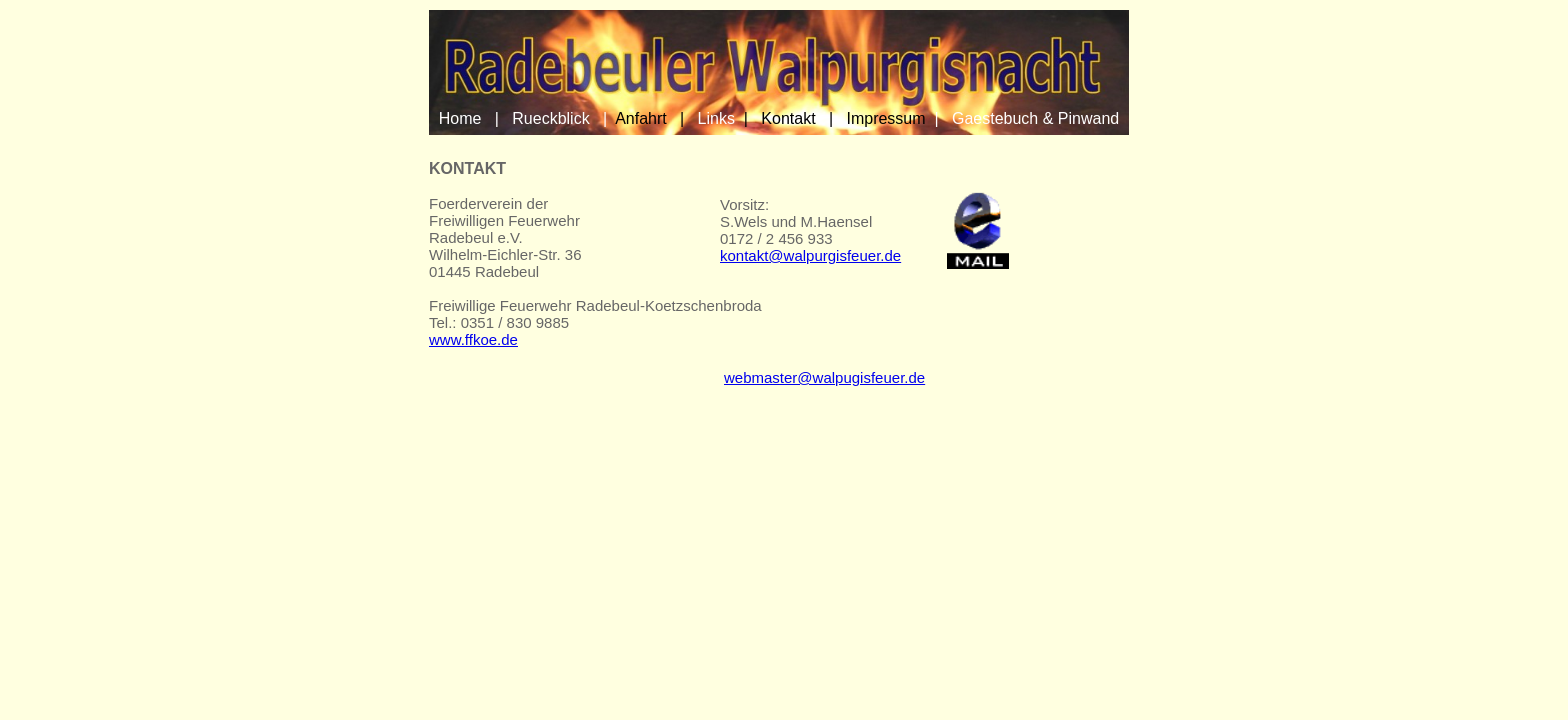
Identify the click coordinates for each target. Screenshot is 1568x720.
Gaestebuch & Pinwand (1035, 118)
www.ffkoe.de (473, 339)
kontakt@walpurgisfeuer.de (810, 255)
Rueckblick (550, 118)
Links (716, 118)
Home (460, 118)
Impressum (885, 118)
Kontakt (788, 118)
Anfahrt (641, 118)
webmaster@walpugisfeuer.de (824, 377)
